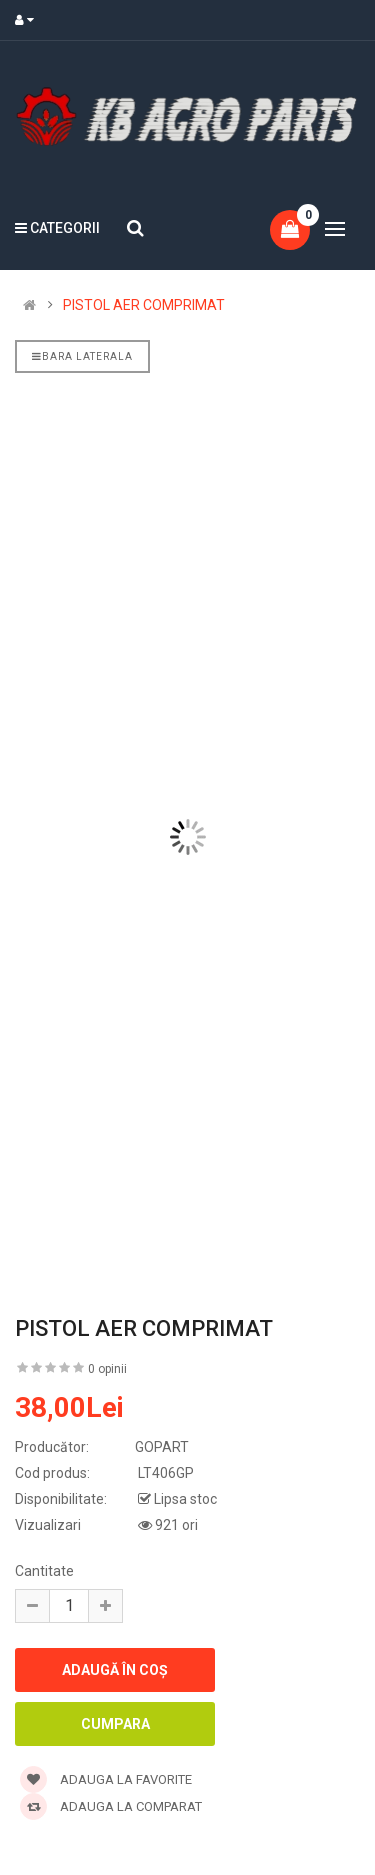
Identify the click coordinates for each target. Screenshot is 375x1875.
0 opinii (107, 1369)
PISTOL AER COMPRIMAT (144, 305)
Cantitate (44, 1571)
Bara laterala (82, 356)
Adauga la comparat (111, 1806)
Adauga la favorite (106, 1779)
